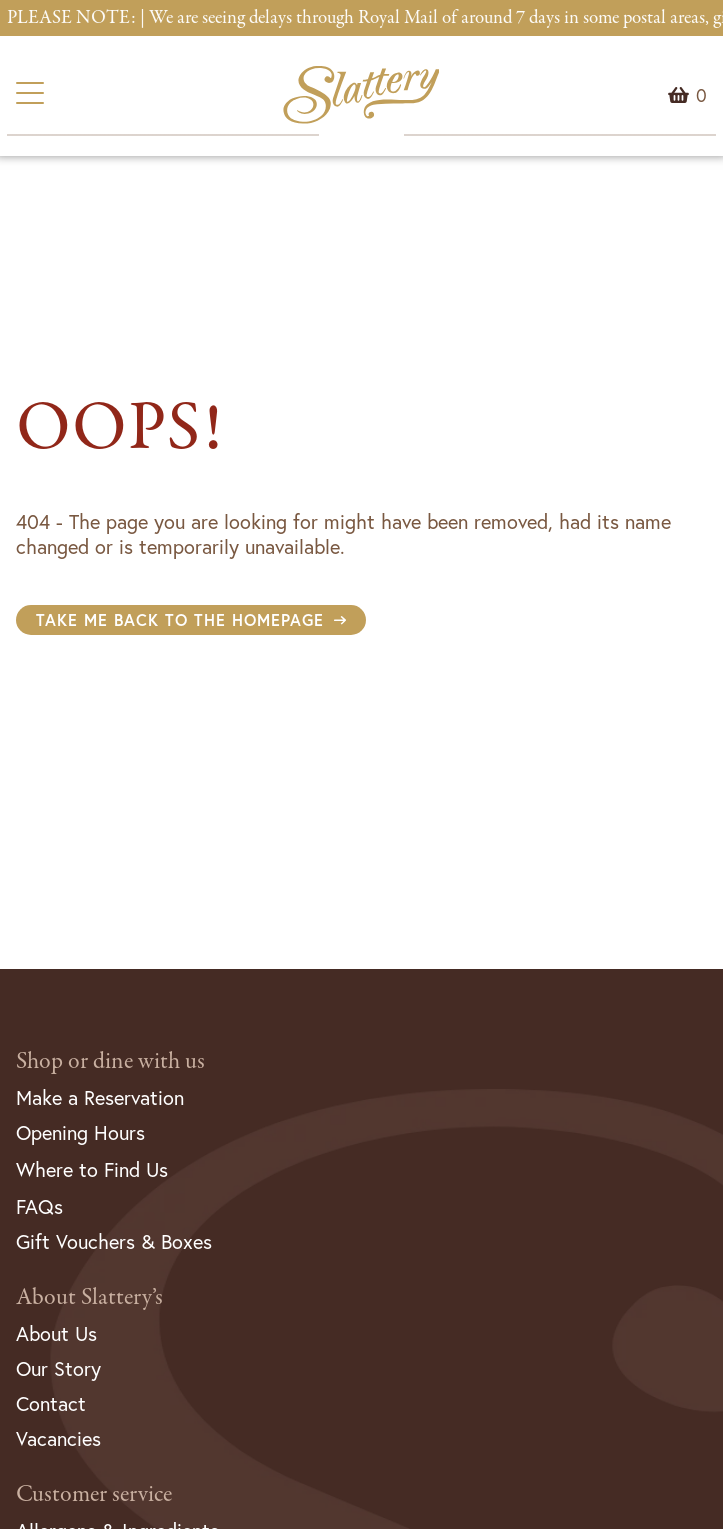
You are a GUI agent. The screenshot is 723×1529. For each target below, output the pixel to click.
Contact (51, 1403)
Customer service (94, 1494)
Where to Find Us (92, 1169)
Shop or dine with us (110, 1061)
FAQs (39, 1206)
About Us (56, 1333)
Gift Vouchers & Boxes (114, 1241)
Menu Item (701, 95)
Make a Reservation (100, 1097)
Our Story (58, 1368)
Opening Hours (80, 1132)
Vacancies (58, 1438)
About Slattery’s (89, 1297)
